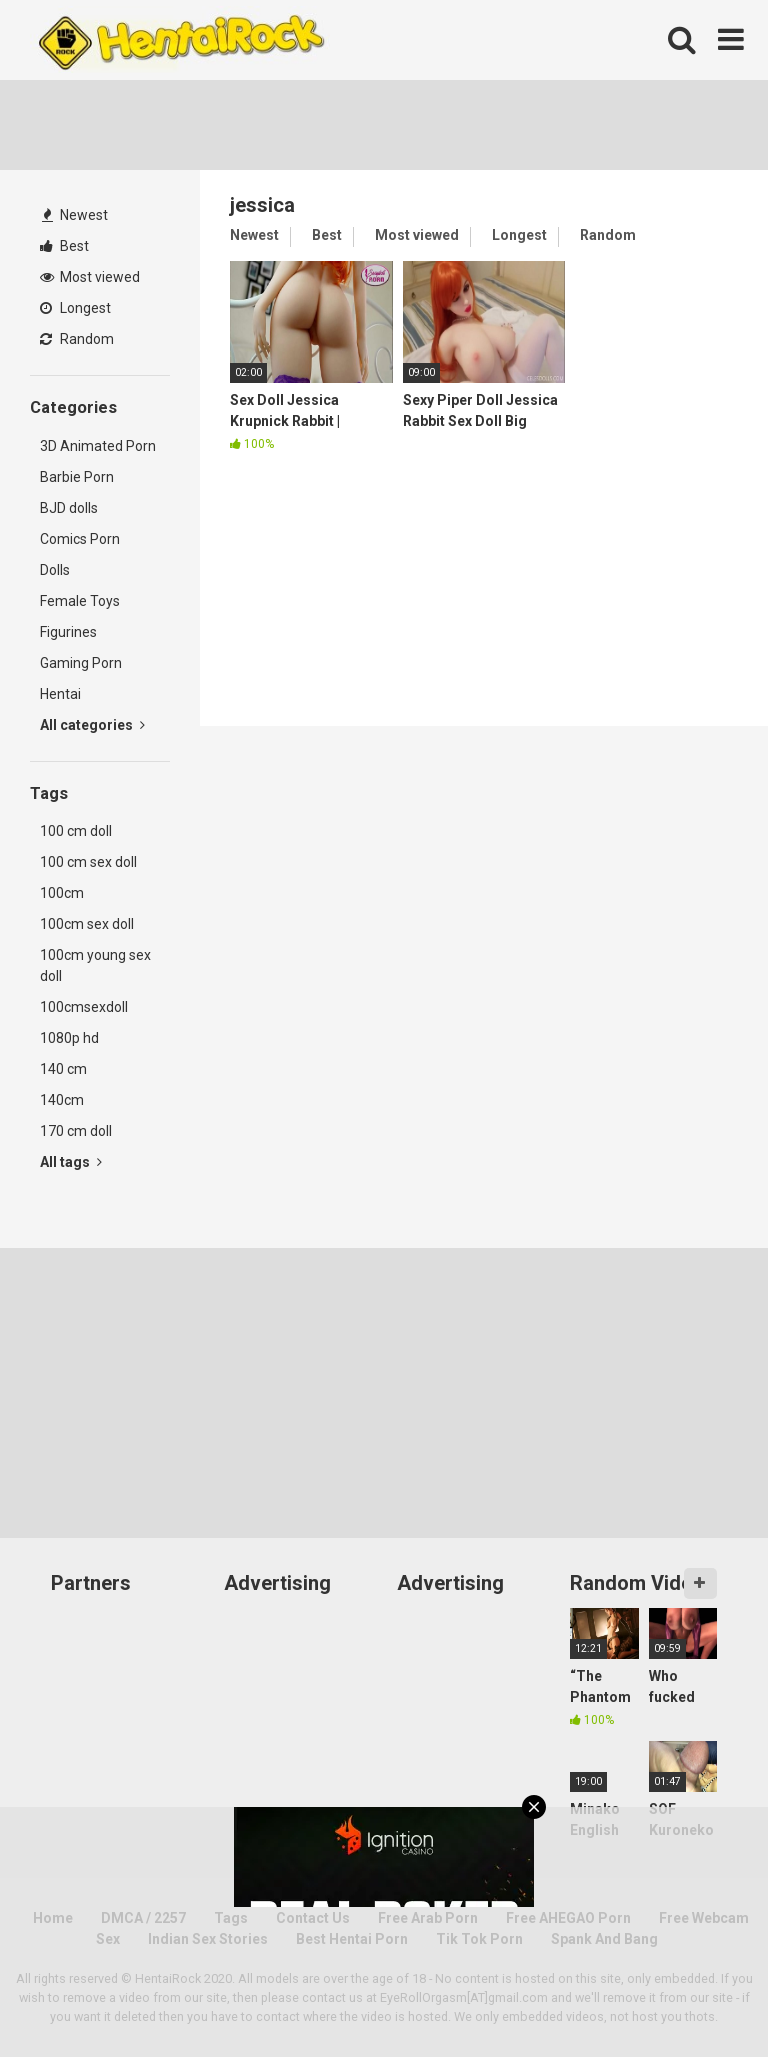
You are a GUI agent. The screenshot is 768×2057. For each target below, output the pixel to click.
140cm (62, 1100)
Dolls (55, 570)
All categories (92, 725)
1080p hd (69, 1038)
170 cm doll (76, 1131)
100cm (62, 893)
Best (64, 246)
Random (77, 339)
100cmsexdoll (84, 1007)
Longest (75, 308)
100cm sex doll (87, 924)
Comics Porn (80, 539)
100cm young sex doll (95, 965)
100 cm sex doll (88, 862)
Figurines (68, 632)
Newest (75, 215)
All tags (71, 1162)
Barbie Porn (77, 477)
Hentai (60, 694)
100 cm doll (76, 831)
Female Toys (80, 601)
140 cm (63, 1069)
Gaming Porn (81, 663)
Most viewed (90, 277)
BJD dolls (69, 508)
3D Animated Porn (98, 446)
